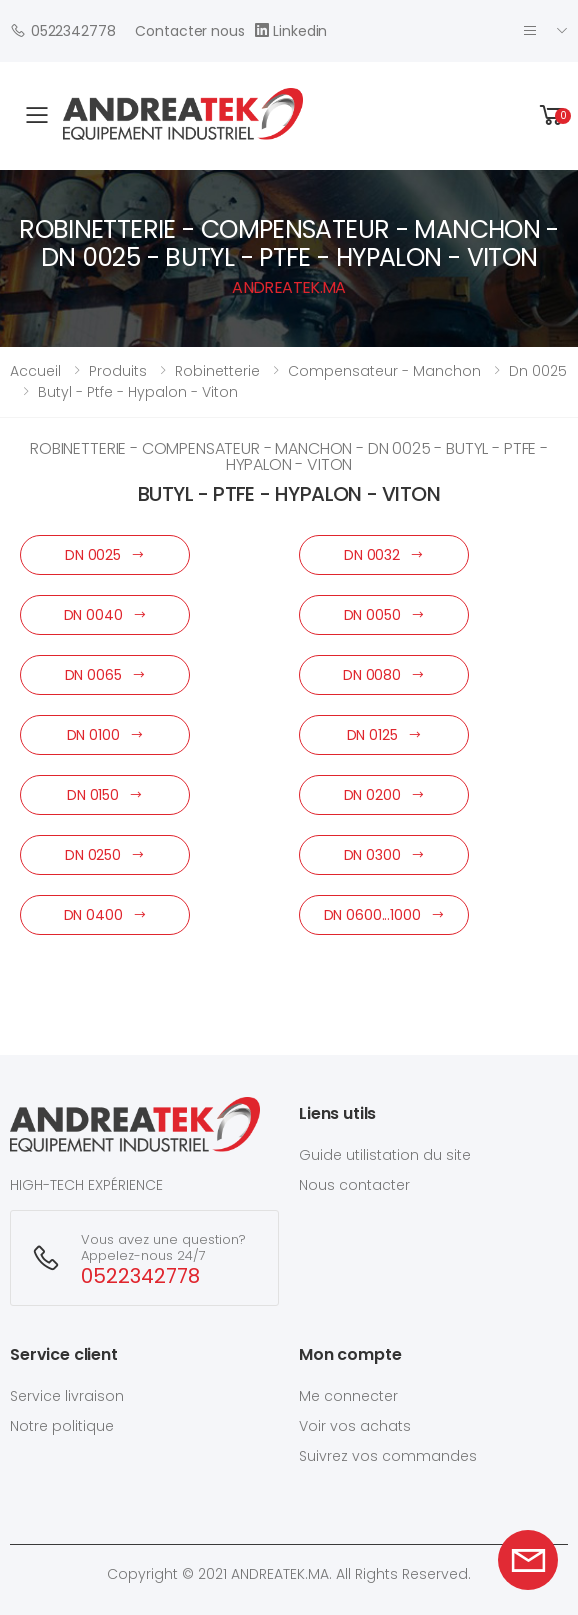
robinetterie (217, 371)
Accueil (35, 371)
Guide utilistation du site (385, 1155)
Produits (118, 371)
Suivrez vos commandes (388, 1456)
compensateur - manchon (384, 371)
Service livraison (67, 1396)
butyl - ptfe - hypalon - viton (138, 392)
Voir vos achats (355, 1426)
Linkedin (291, 30)
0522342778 (62, 30)
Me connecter (348, 1396)
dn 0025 (538, 371)
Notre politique (62, 1426)
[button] (552, 115)
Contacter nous (189, 31)
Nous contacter (354, 1185)
